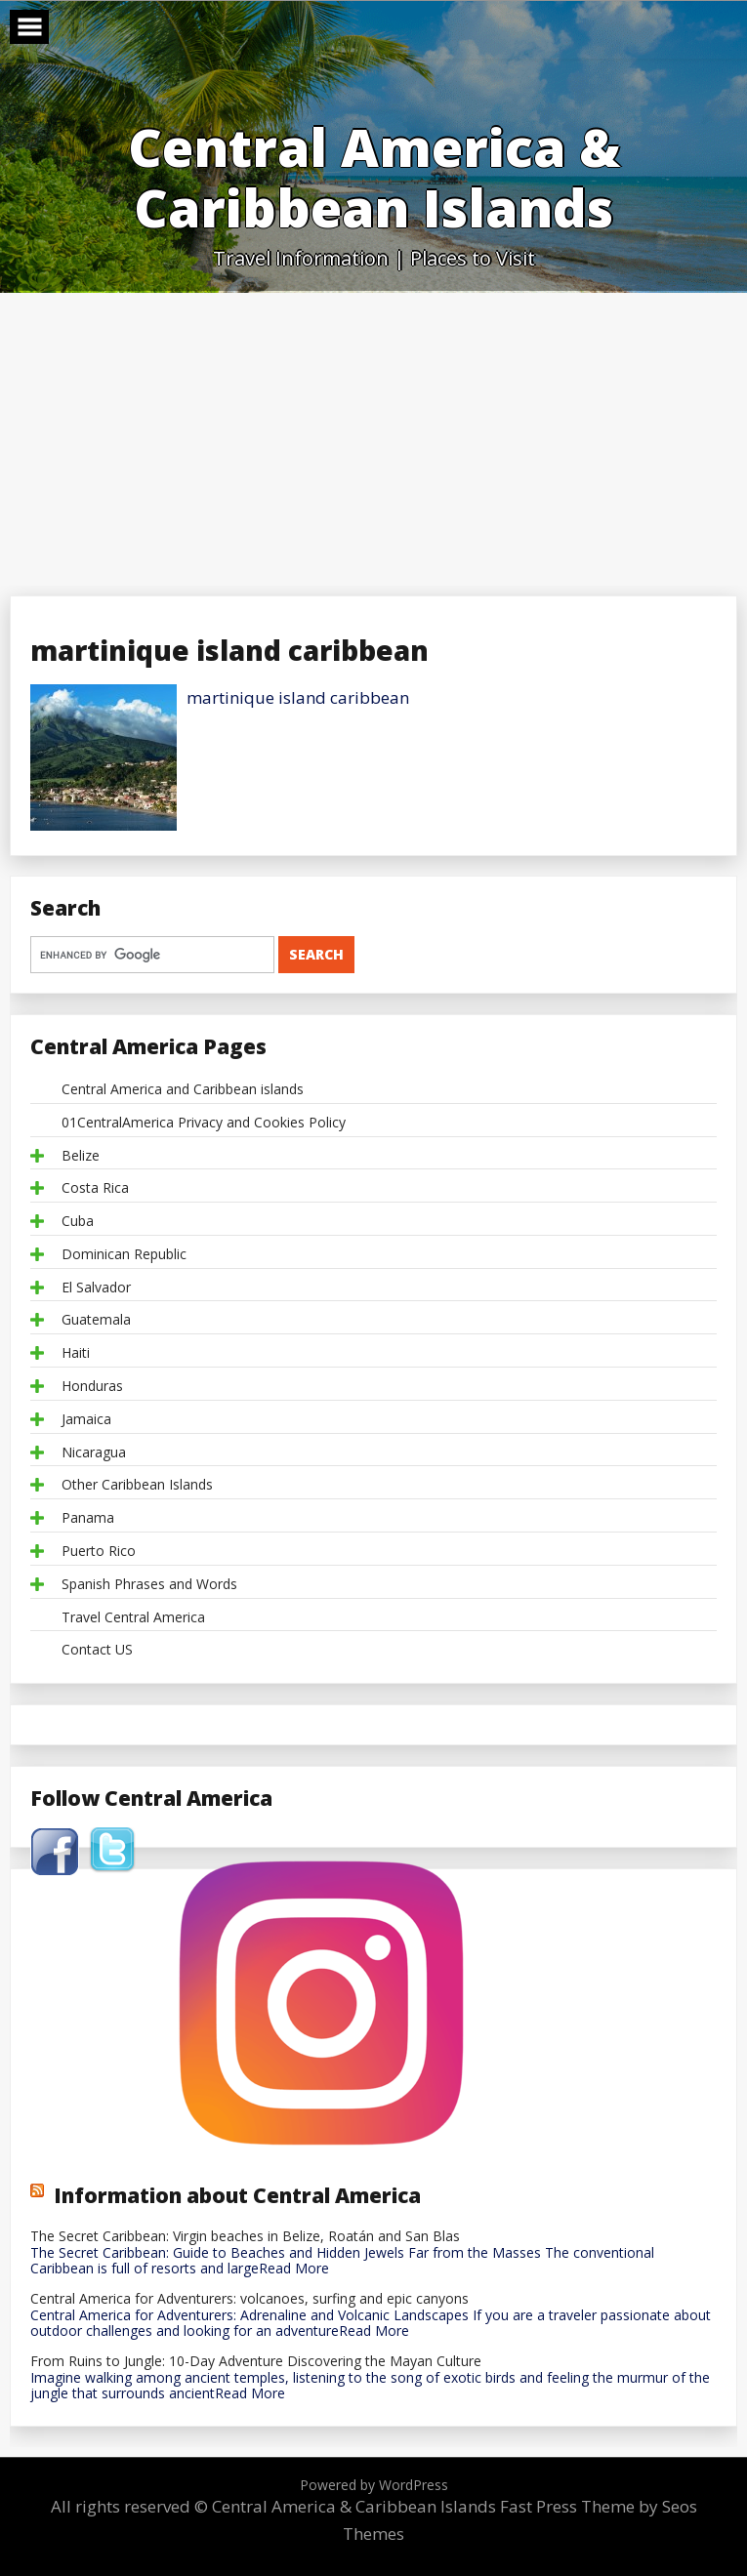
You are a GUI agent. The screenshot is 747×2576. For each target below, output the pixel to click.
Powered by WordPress (374, 2484)
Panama (88, 1518)
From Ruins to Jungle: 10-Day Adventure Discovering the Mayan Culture (255, 2361)
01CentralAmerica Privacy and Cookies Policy (204, 1123)
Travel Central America (133, 1618)
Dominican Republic (124, 1255)
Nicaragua (94, 1453)
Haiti (76, 1353)
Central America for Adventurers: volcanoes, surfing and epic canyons (249, 2299)
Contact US (97, 1650)
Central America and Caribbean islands (183, 1090)
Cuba (78, 1221)
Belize (81, 1156)
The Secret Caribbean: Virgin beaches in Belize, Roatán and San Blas (245, 2236)
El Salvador (96, 1288)
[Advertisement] (373, 439)
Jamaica (86, 1419)
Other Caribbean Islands (137, 1485)
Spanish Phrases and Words (149, 1584)
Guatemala (96, 1320)
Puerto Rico (99, 1551)
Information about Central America (237, 2195)
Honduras (92, 1386)
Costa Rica (95, 1188)
